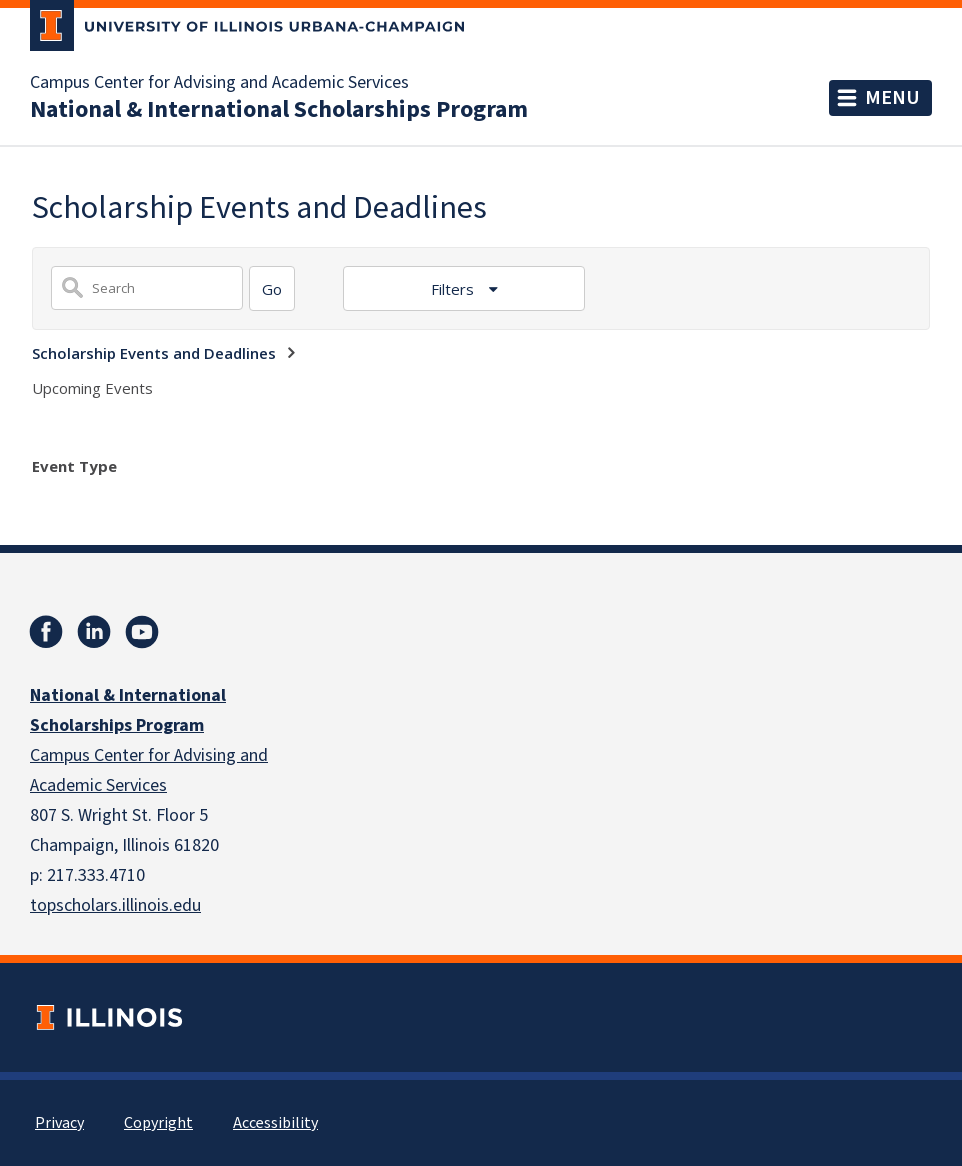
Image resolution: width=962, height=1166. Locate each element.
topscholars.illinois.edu (115, 905)
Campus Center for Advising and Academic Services (219, 83)
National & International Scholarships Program (279, 110)
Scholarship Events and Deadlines (154, 353)
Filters (454, 289)
